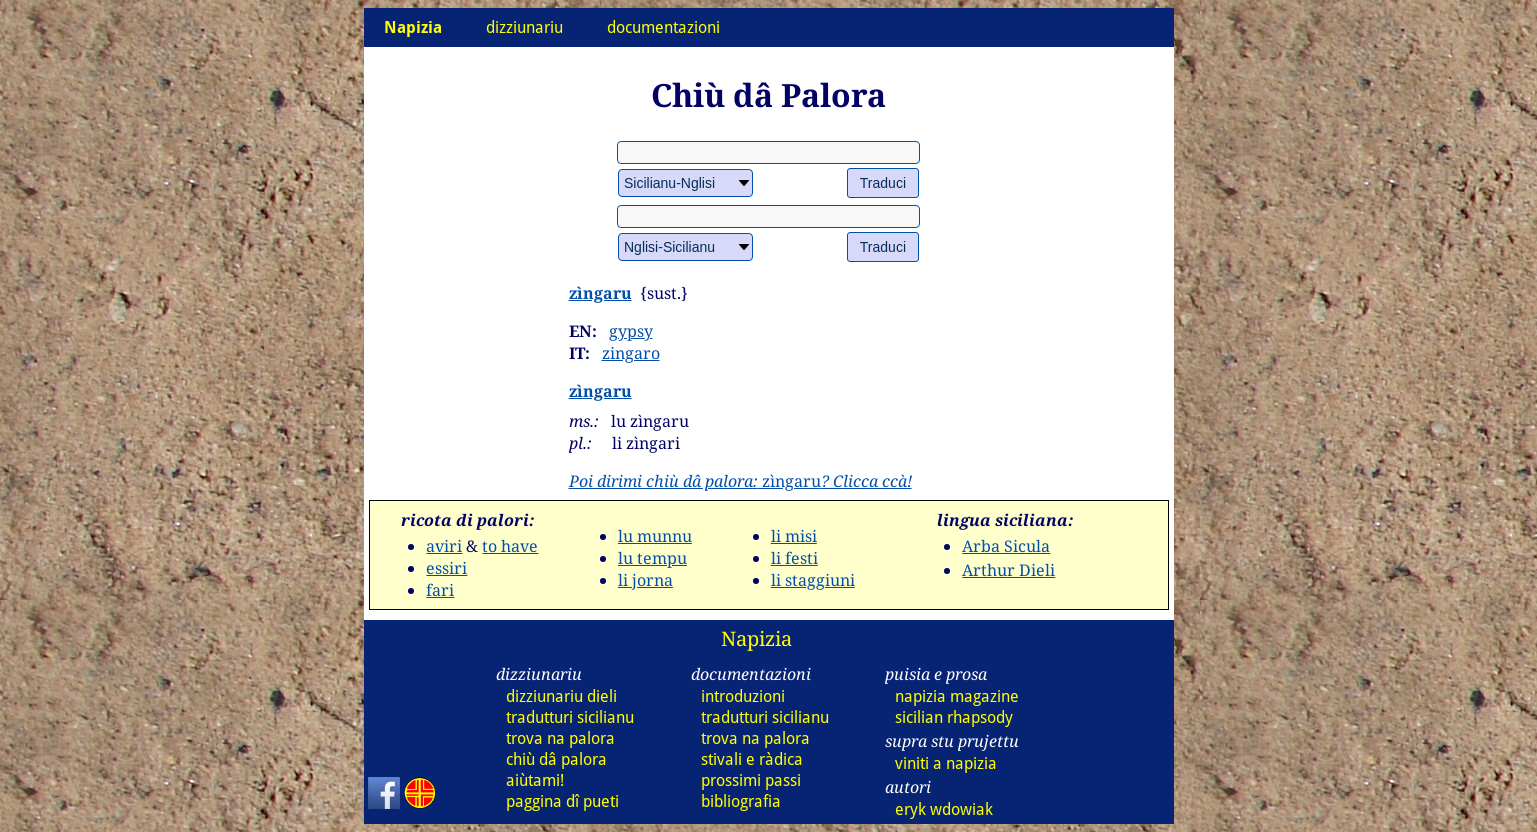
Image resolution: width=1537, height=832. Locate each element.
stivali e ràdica (752, 759)
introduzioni (743, 696)
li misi (794, 536)
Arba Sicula (1006, 546)
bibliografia (741, 801)
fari (440, 590)
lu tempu (652, 558)
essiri (446, 568)
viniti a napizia (946, 763)
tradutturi (570, 717)
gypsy (631, 331)
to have (510, 546)
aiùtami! (535, 780)
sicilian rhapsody (954, 717)
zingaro (631, 353)
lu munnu (655, 536)
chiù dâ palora (556, 759)
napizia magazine (957, 696)
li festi (794, 558)
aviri (444, 546)
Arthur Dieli (1008, 570)
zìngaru (600, 293)
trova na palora (560, 738)
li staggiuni (813, 580)
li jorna (645, 580)
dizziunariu (524, 27)
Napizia (756, 638)
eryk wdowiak (944, 809)
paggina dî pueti (562, 801)
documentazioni (663, 27)
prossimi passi (751, 780)
